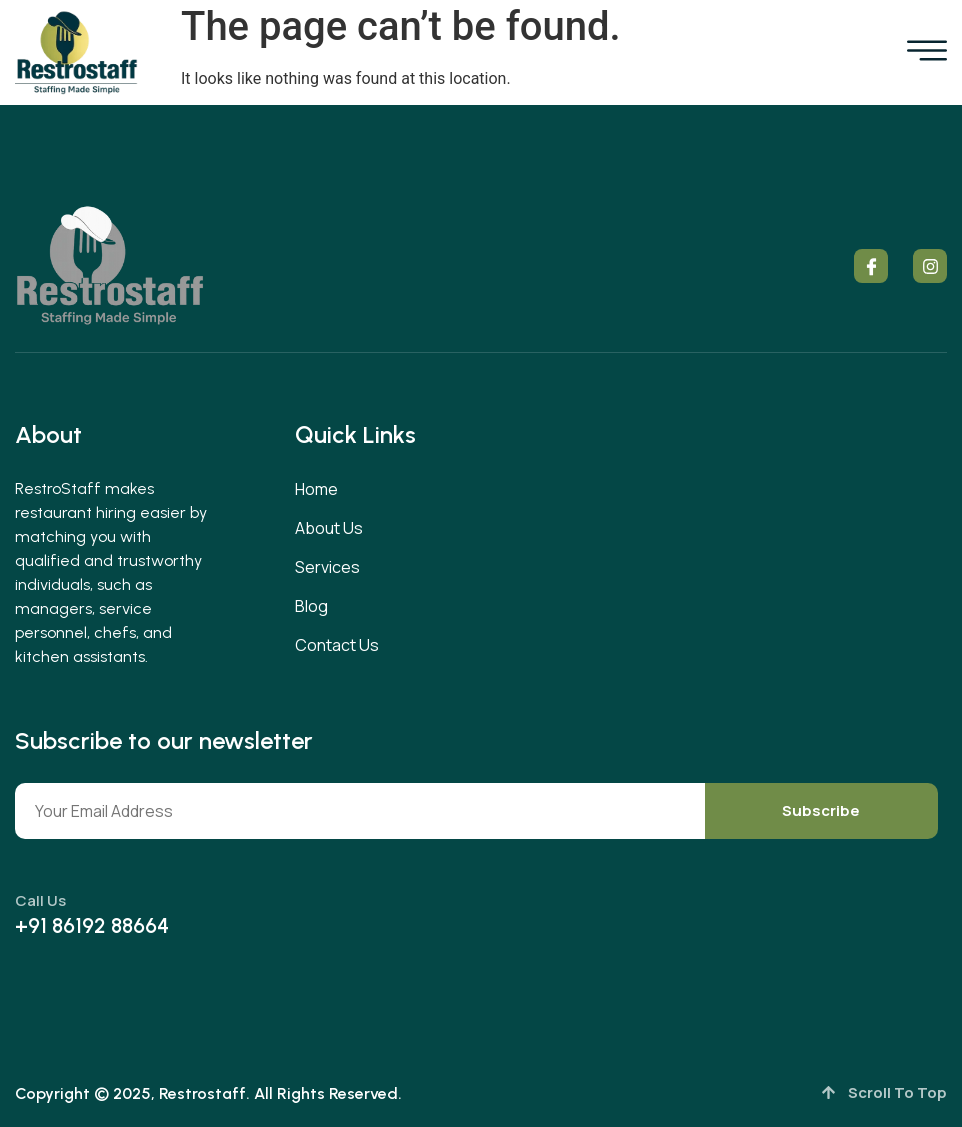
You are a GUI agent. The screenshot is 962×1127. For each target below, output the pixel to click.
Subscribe (821, 810)
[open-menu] (927, 53)
